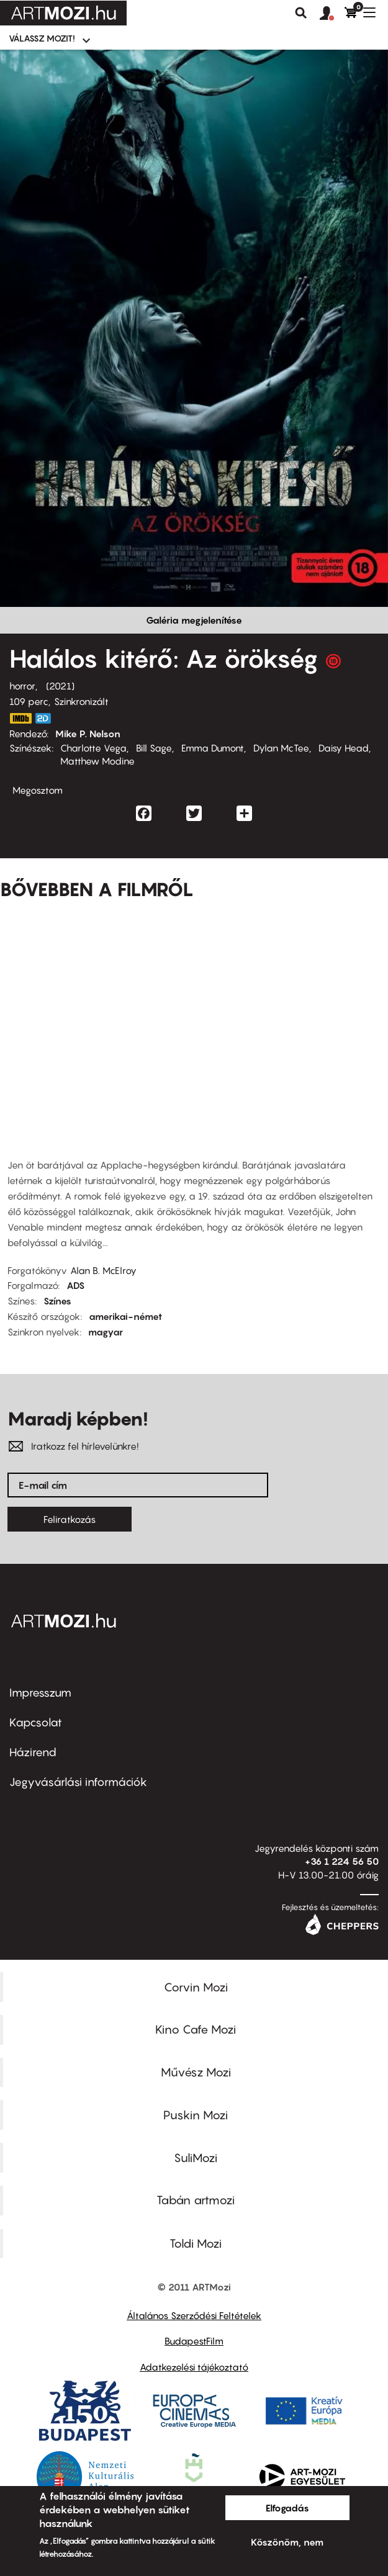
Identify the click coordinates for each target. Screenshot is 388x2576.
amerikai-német (125, 1316)
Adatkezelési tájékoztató (194, 2366)
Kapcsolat (35, 1722)
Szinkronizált (81, 701)
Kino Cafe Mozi (195, 2029)
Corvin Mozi (196, 1987)
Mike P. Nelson (87, 733)
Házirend (32, 1752)
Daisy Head (343, 747)
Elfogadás (287, 2507)
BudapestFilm (194, 2340)
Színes (57, 1300)
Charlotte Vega (93, 747)
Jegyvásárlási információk (78, 1781)
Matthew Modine (97, 760)
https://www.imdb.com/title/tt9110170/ (20, 718)
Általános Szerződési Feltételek (194, 2315)
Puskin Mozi (195, 2115)
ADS (75, 1285)
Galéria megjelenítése (194, 620)
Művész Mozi (196, 2072)
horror (22, 685)
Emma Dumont (212, 747)
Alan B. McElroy (103, 1270)
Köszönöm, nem (287, 2541)
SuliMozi (195, 2158)
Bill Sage (154, 747)
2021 (60, 685)
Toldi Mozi (195, 2243)
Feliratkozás (69, 1519)
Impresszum (40, 1692)
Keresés (301, 13)
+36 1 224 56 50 (342, 1861)
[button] (332, 14)
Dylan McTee (281, 747)
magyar (105, 1331)
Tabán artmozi (195, 2200)
